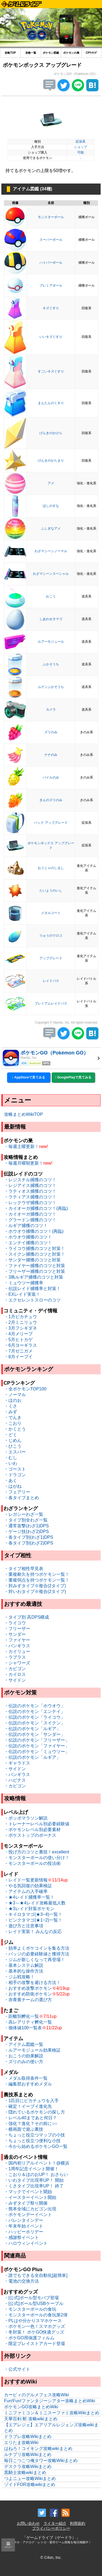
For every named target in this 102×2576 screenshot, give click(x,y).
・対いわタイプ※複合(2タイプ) (35, 1591)
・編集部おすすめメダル (28, 2084)
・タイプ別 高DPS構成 (26, 1617)
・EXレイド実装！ (22, 1294)
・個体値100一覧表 (23, 2027)
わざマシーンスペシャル (51, 574)
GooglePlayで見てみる (73, 1077)
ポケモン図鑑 (51, 52)
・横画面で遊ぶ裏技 (23, 2129)
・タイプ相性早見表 (23, 1568)
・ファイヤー (17, 1640)
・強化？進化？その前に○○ (30, 2123)
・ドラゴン (15, 1474)
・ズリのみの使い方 (23, 2061)
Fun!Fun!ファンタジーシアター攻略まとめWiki (49, 2400)
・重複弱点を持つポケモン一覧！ (36, 1580)
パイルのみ (51, 777)
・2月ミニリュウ (20, 1322)
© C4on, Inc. (50, 2557)
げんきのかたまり (51, 460)
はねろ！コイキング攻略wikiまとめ (38, 2448)
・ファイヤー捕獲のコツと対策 (34, 1265)
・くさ (10, 1406)
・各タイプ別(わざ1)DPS (28, 1537)
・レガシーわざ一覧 (23, 1514)
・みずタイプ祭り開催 (26, 2203)
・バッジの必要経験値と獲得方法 (36, 1954)
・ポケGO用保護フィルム (29, 2337)
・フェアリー (17, 1492)
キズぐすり (51, 308)
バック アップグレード (50, 823)
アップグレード (50, 958)
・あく (10, 1480)
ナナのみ (50, 755)
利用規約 (77, 2523)
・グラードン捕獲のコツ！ (30, 1220)
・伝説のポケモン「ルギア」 (32, 1728)
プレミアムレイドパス (51, 1003)
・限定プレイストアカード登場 (34, 2343)
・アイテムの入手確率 (26, 1891)
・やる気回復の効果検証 (28, 1885)
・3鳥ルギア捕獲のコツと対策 (33, 1277)
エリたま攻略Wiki (21, 2442)
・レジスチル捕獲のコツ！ (30, 1179)
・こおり (12, 1423)
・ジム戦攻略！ (19, 1976)
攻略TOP (10, 52)
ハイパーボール (50, 262)
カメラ (51, 709)
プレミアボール (50, 285)
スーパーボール (50, 240)
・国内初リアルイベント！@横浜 (36, 2163)
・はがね (12, 1486)
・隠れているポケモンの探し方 (34, 2112)
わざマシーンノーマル (51, 551)
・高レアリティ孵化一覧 (28, 2022)
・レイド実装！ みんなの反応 (33, 1931)
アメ (51, 483)
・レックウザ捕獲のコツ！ (30, 1202)
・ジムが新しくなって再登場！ (34, 1959)
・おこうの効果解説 (23, 2056)
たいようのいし (50, 890)
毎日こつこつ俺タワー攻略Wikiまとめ (41, 2460)
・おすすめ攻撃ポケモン (28, 1988)
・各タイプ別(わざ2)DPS (28, 1543)
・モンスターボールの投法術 (32, 1863)
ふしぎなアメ (51, 528)
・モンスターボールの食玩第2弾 (35, 2315)
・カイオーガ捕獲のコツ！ (30, 1214)
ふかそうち (51, 664)
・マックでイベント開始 (28, 2191)
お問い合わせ (28, 2523)
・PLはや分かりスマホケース (33, 2320)
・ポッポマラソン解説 (26, 1818)
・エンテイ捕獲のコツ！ (28, 1242)
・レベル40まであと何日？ (30, 2117)
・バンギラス (17, 1645)
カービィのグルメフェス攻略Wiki (36, 2394)
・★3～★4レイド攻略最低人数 (35, 1903)
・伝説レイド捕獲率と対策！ (32, 1288)
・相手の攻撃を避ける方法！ (32, 1982)
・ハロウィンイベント (26, 2243)
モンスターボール (51, 217)
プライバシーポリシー (51, 2528)
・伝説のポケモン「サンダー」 (34, 1734)
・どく (10, 1434)
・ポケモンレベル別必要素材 (32, 1829)
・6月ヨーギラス (20, 1345)
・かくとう (15, 1429)
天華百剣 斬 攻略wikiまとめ (30, 2418)
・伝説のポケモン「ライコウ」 (34, 1717)
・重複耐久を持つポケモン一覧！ (36, 1574)
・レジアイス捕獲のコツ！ (30, 1185)
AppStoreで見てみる (28, 1077)
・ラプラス (15, 1657)
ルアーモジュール (51, 642)
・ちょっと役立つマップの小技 (34, 2135)
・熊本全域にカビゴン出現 (30, 2209)
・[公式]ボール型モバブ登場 (31, 2297)
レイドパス (51, 981)
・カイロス (15, 1674)
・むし (10, 1457)
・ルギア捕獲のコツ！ (26, 1225)
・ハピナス (15, 1780)
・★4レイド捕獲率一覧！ (29, 1897)
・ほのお (12, 1400)
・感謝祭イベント (21, 2237)
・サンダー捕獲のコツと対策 (32, 1260)
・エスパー (15, 1452)
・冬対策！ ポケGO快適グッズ (34, 2332)
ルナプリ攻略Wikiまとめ (27, 2454)
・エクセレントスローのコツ (32, 1300)
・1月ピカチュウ (20, 1316)
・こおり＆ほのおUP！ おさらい (36, 2174)
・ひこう (12, 1446)
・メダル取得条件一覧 (26, 2078)
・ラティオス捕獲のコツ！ (30, 1191)
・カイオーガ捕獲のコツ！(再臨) (36, 1208)
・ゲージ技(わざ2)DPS (26, 1531)
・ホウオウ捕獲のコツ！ (28, 1237)
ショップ (80, 147)
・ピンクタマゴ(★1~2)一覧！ (33, 1920)
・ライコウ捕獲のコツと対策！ (34, 1248)
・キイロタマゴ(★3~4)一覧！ (33, 1914)
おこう (51, 596)
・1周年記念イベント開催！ (31, 2168)
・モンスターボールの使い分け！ (36, 1857)
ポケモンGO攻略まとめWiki (31, 2406)
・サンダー (15, 1634)
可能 (80, 152)
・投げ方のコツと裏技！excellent (36, 1852)
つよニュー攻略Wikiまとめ (30, 2478)
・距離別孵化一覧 (21, 2016)
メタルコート (51, 913)
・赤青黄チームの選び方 (28, 1999)
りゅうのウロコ (50, 935)
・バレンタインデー (23, 2220)
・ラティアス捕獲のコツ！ (30, 1197)
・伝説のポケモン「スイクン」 (34, 1723)
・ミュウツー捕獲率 (23, 1283)
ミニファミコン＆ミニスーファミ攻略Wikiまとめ (51, 2412)
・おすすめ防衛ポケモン (28, 1994)
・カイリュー (17, 1651)
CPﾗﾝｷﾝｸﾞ (92, 52)
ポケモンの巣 (71, 52)
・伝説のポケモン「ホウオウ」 (34, 1705)
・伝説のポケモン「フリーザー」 (36, 1740)
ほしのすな (51, 506)
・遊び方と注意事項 (23, 1925)
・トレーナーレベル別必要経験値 (36, 1823)
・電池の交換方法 (21, 2281)
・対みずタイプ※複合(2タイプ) (35, 1585)
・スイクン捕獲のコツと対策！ (34, 1254)
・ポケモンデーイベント (28, 2214)
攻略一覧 (30, 52)
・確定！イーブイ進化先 (28, 2106)
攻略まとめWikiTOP (23, 1114)
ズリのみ (50, 732)
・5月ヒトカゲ (18, 1339)
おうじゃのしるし (51, 868)
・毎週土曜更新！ (21, 1146)
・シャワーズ (17, 1663)
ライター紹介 (55, 2523)
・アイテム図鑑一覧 (23, 2044)
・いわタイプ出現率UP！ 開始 (34, 2180)
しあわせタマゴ (50, 619)
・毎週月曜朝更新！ (23, 1163)
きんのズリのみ (50, 800)
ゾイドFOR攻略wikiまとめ (29, 2484)
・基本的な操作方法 (23, 1971)
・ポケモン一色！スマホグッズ (34, 2326)
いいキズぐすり (50, 337)
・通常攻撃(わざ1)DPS (26, 1525)
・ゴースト (15, 1469)
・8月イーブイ (18, 1356)
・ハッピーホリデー (23, 2231)
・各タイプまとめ (21, 1497)
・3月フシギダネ (20, 1328)
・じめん (12, 1440)
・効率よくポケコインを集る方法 (36, 1948)
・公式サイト (17, 2369)
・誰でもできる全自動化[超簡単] (35, 2275)
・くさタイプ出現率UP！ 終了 (34, 2186)
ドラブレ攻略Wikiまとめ (27, 2436)
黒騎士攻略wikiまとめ (25, 2472)
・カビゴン (15, 1668)
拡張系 (80, 141)
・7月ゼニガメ (18, 1351)
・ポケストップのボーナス (30, 1835)
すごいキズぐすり (51, 371)
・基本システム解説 (23, 1965)
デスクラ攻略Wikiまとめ (27, 2466)
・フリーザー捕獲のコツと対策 (34, 1271)
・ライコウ (15, 1623)
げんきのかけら (50, 433)
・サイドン (15, 1680)
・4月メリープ (18, 1333)
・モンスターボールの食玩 (30, 2309)
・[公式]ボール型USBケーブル (33, 2303)
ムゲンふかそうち (51, 687)
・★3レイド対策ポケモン (29, 1908)
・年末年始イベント (23, 2226)
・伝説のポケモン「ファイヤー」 (36, 1746)
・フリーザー (17, 1628)
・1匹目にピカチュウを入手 (31, 2100)
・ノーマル (15, 1394)
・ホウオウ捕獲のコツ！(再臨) (34, 1231)
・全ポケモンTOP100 (25, 1389)
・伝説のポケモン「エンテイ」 (34, 1711)
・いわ (10, 1463)
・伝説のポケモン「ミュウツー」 (36, 1751)
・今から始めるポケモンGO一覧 (35, 2146)
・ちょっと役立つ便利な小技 (32, 2140)
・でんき (12, 1417)
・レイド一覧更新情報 (26, 1880)
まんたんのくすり (51, 403)
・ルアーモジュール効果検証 (32, 2050)
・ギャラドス (17, 1763)
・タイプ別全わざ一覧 (26, 1520)
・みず (10, 1411)
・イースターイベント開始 (30, 2197)
